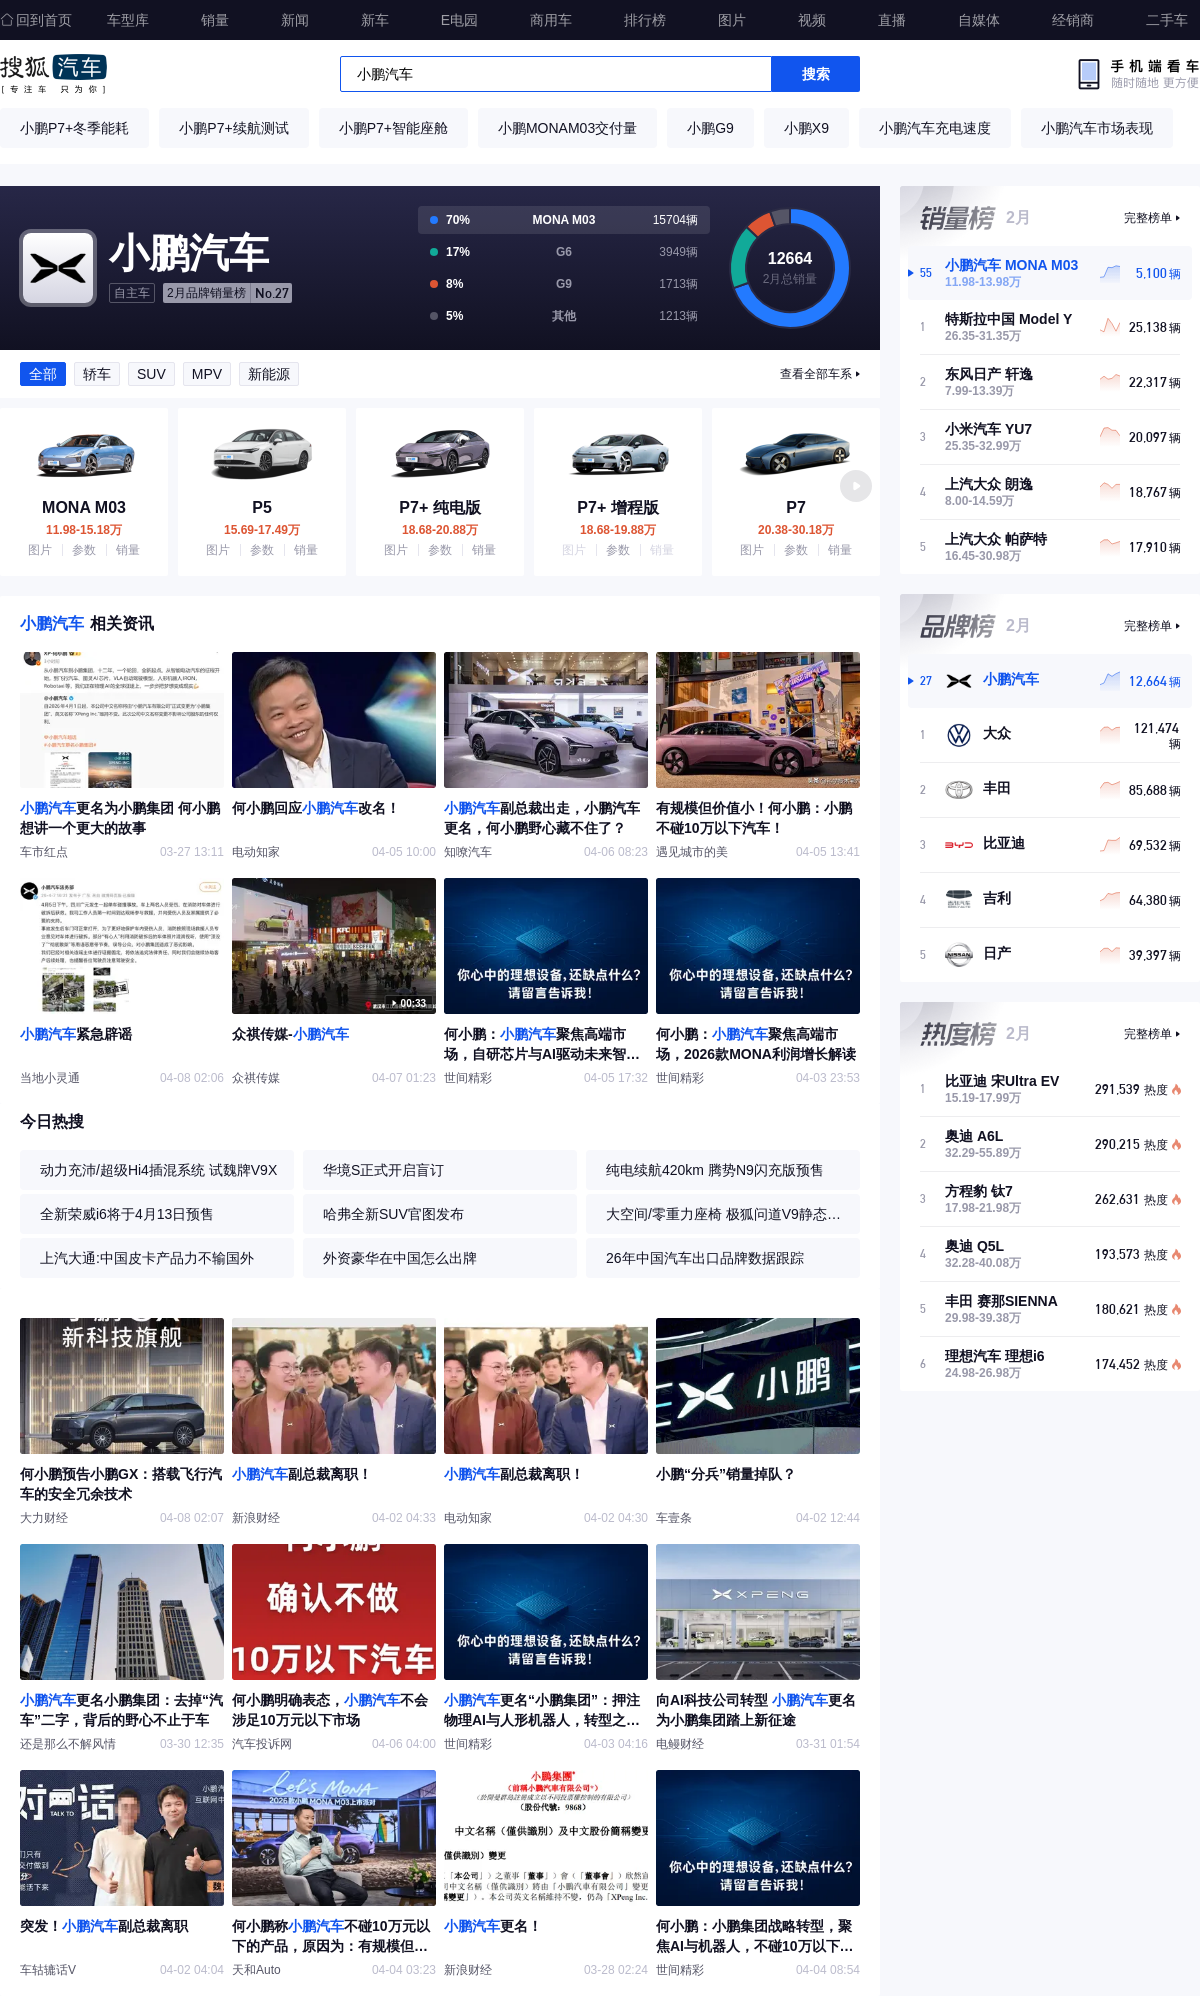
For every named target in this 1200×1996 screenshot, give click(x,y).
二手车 (1167, 20)
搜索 (816, 74)
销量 (215, 20)
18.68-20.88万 (440, 530)
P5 (262, 508)
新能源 (269, 374)
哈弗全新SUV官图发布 (393, 1214)
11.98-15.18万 (84, 530)
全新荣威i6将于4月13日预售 (127, 1214)
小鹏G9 (710, 128)
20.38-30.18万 (796, 530)
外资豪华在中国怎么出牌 (400, 1258)
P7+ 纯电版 (439, 508)
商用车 (551, 20)
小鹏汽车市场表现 (1097, 128)
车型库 (128, 20)
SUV (151, 374)
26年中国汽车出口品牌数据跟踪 (705, 1258)
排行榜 (645, 20)
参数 (84, 550)
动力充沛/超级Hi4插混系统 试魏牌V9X (158, 1170)
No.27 (228, 293)
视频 (812, 20)
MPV (207, 374)
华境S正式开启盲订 (383, 1170)
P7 (796, 508)
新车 (375, 20)
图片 (732, 20)
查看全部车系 (816, 374)
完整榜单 (1148, 218)
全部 (43, 374)
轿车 (97, 374)
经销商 (1073, 20)
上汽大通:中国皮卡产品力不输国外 (147, 1258)
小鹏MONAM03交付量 (567, 128)
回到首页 (36, 20)
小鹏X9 (806, 128)
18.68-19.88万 (618, 530)
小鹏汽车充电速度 (935, 128)
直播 (892, 20)
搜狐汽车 (53, 74)
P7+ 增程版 (617, 508)
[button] (856, 486)
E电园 (459, 20)
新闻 (295, 20)
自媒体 (979, 20)
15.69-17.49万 (262, 530)
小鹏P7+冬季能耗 (74, 128)
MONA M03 (84, 508)
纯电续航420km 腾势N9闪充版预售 (715, 1170)
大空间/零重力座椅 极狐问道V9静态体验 (728, 1214)
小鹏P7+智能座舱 (393, 128)
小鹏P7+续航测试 (233, 128)
